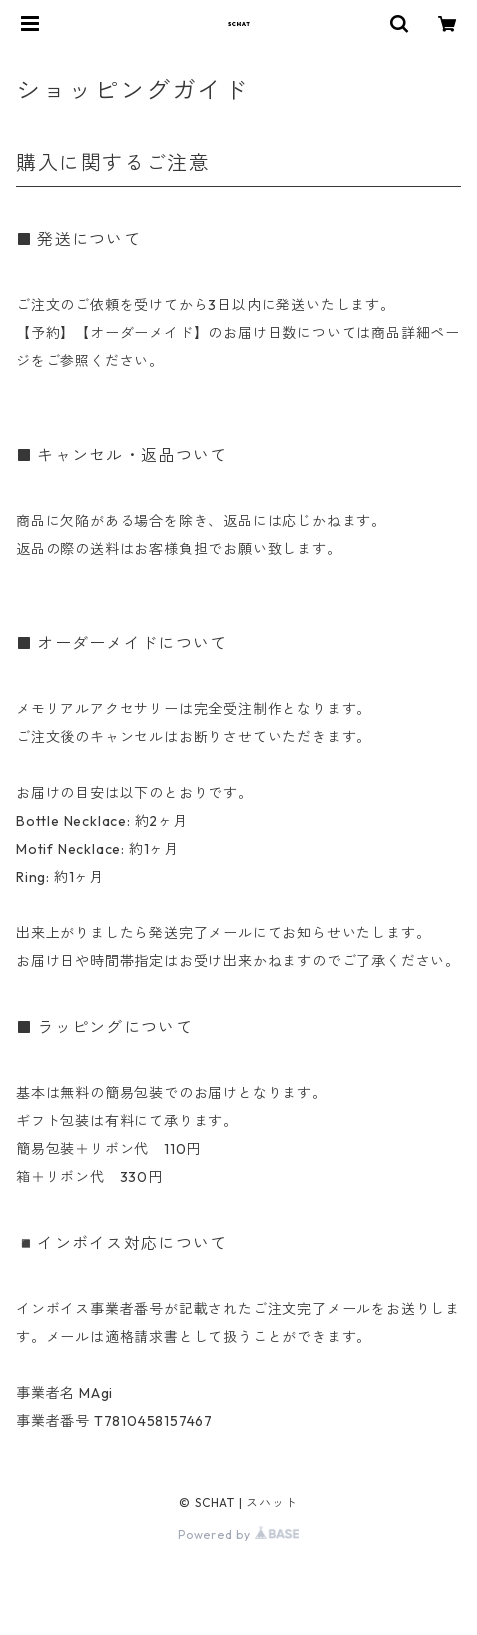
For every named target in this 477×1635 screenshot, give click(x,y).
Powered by (238, 1534)
